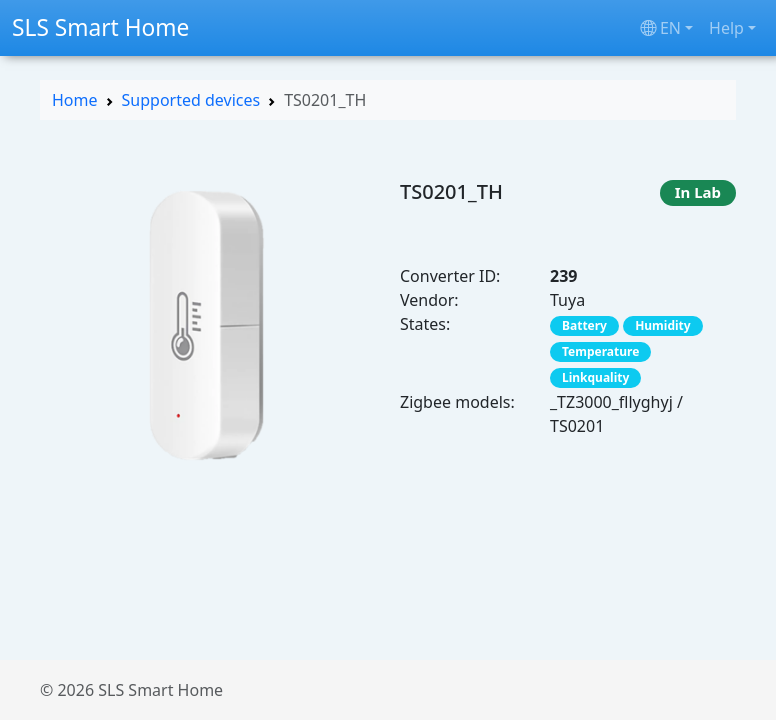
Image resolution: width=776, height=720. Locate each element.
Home (75, 100)
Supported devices (191, 100)
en (660, 28)
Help (726, 28)
